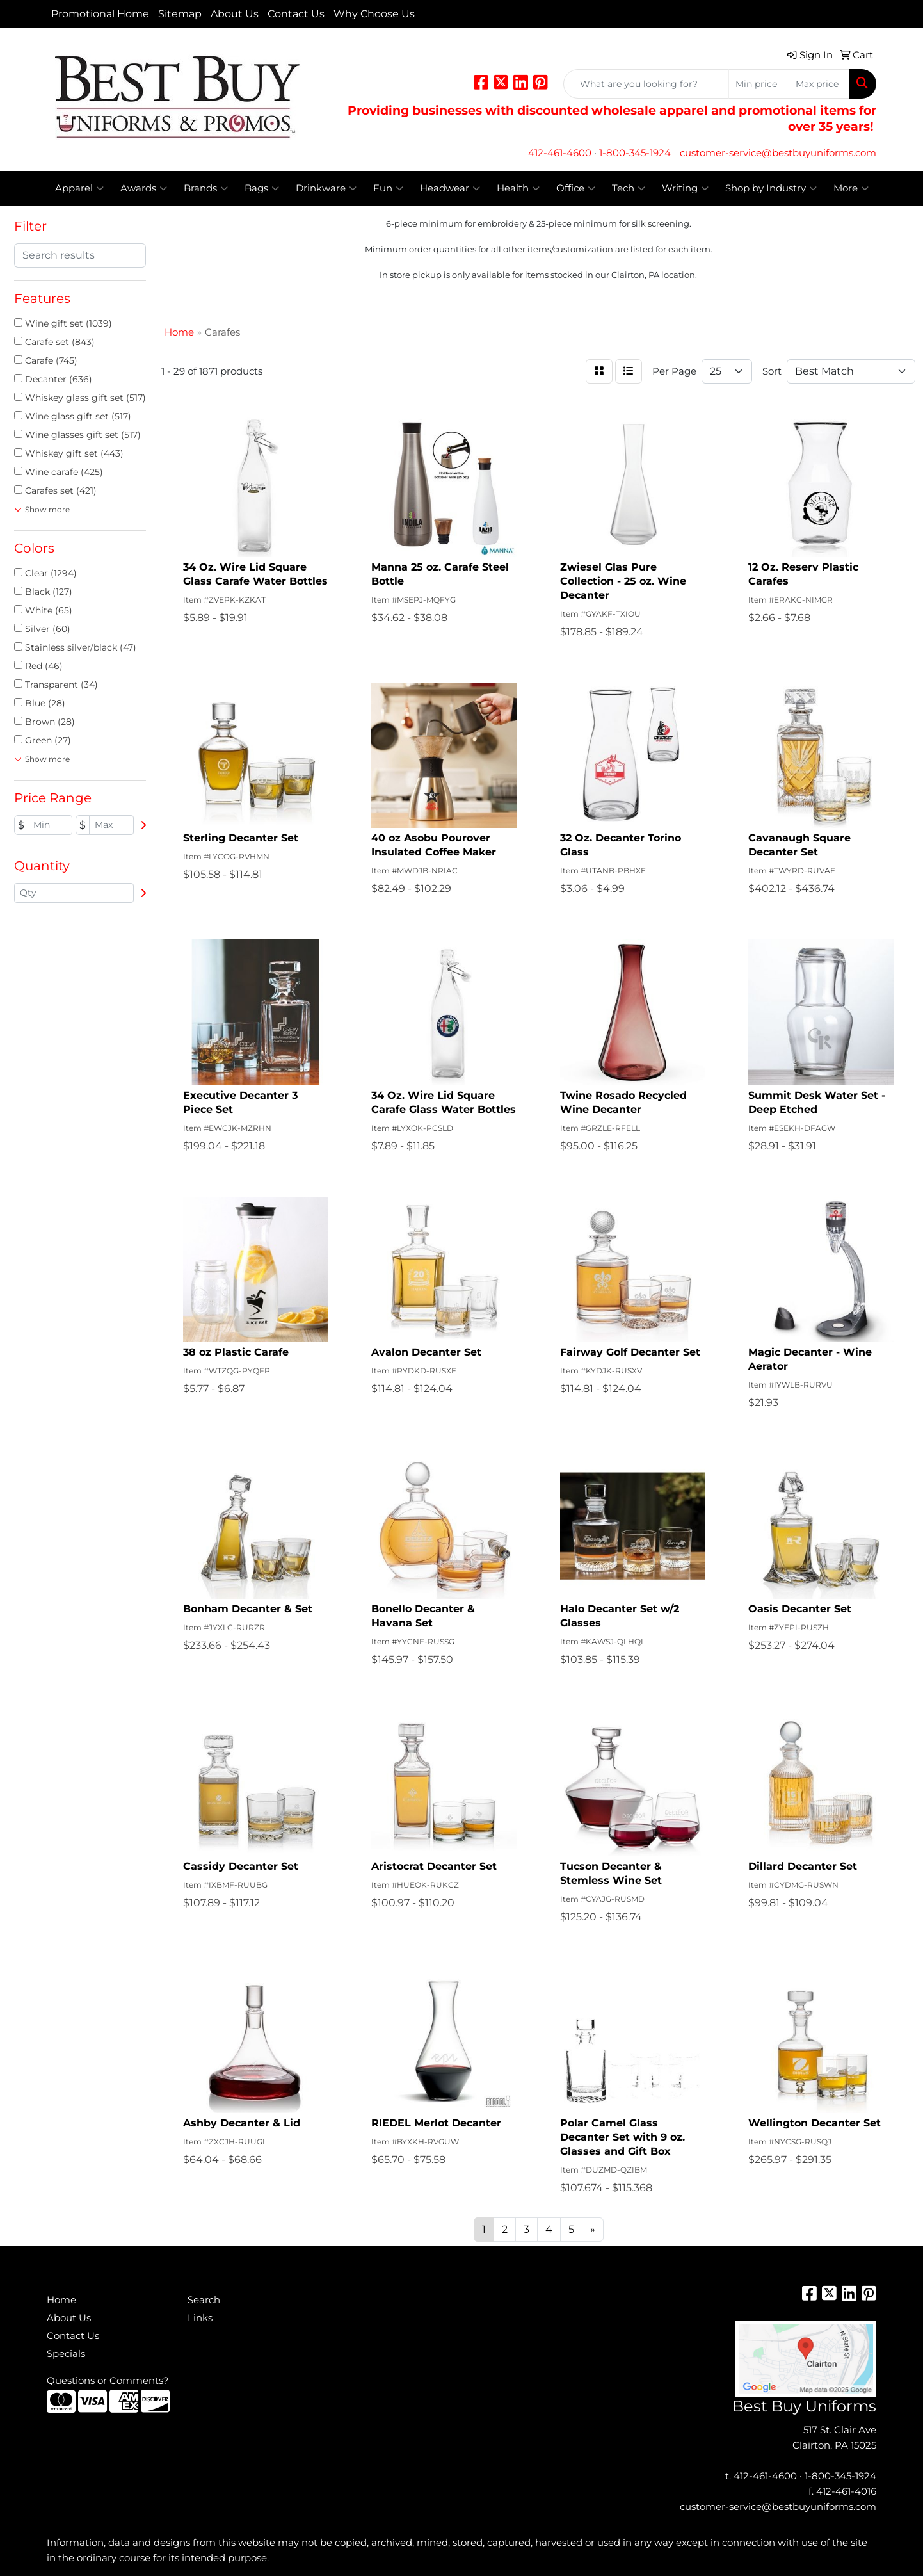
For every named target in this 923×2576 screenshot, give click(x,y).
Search (204, 2300)
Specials (66, 2354)
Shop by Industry (771, 188)
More (851, 188)
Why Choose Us (374, 14)
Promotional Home (100, 14)
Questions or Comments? (108, 2380)
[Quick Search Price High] (819, 84)
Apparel (79, 188)
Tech (628, 188)
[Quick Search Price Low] (758, 84)
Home (61, 2300)
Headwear (450, 188)
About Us (235, 14)
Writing (685, 188)
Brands (206, 188)
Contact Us (296, 14)
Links (200, 2318)
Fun (388, 188)
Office (575, 188)
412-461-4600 (559, 153)
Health (518, 188)
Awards (143, 188)
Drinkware (326, 188)
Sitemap (180, 14)
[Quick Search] (646, 84)
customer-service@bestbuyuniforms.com (778, 153)
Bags (262, 188)
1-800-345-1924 (635, 153)
